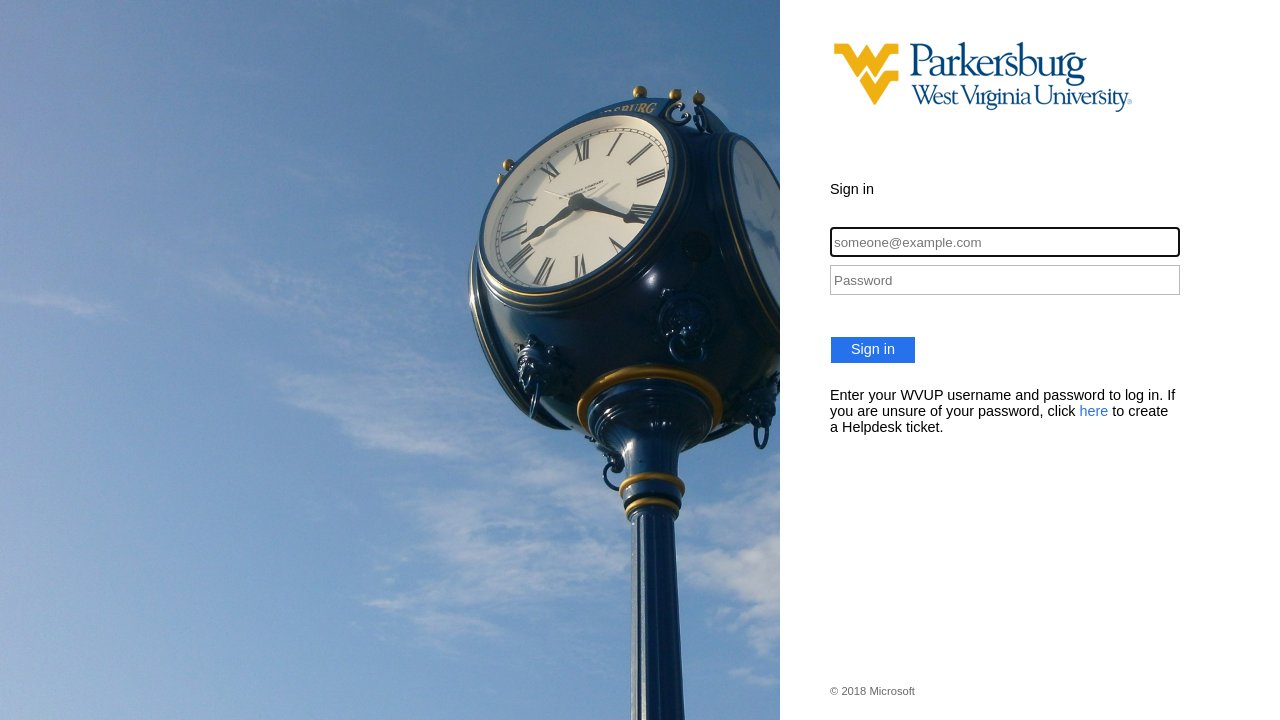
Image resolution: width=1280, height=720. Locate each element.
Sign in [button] (873, 349)
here (1094, 411)
